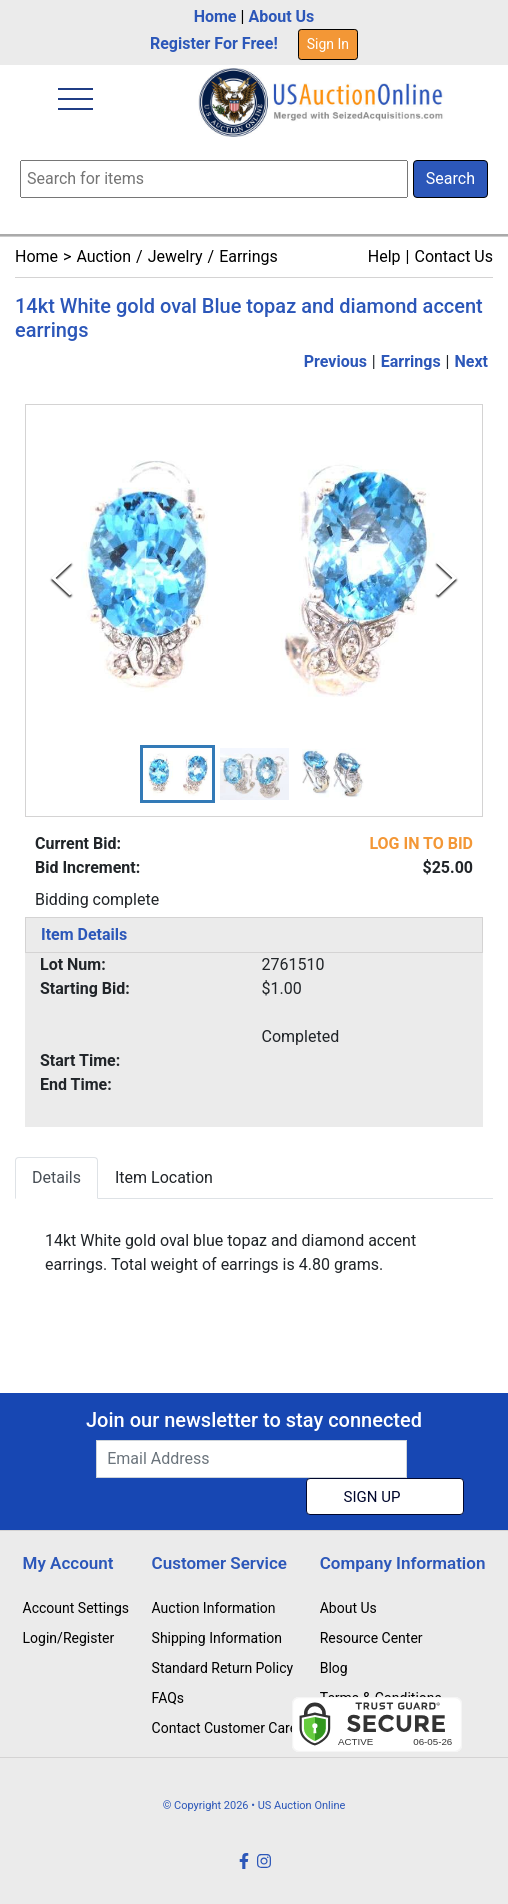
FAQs (168, 1698)
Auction (103, 256)
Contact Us (453, 256)
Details (56, 1177)
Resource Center (371, 1638)
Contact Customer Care (225, 1728)
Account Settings (76, 1608)
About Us (281, 16)
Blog (334, 1668)
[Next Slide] (446, 578)
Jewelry (175, 256)
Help (384, 256)
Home (215, 16)
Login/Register (69, 1638)
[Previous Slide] (61, 578)
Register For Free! (214, 43)
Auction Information (214, 1608)
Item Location (164, 1177)
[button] (177, 774)
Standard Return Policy (223, 1668)
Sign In (328, 44)
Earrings (248, 256)
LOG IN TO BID (421, 843)
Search (450, 178)
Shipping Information (217, 1638)
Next (471, 361)
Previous (335, 361)
